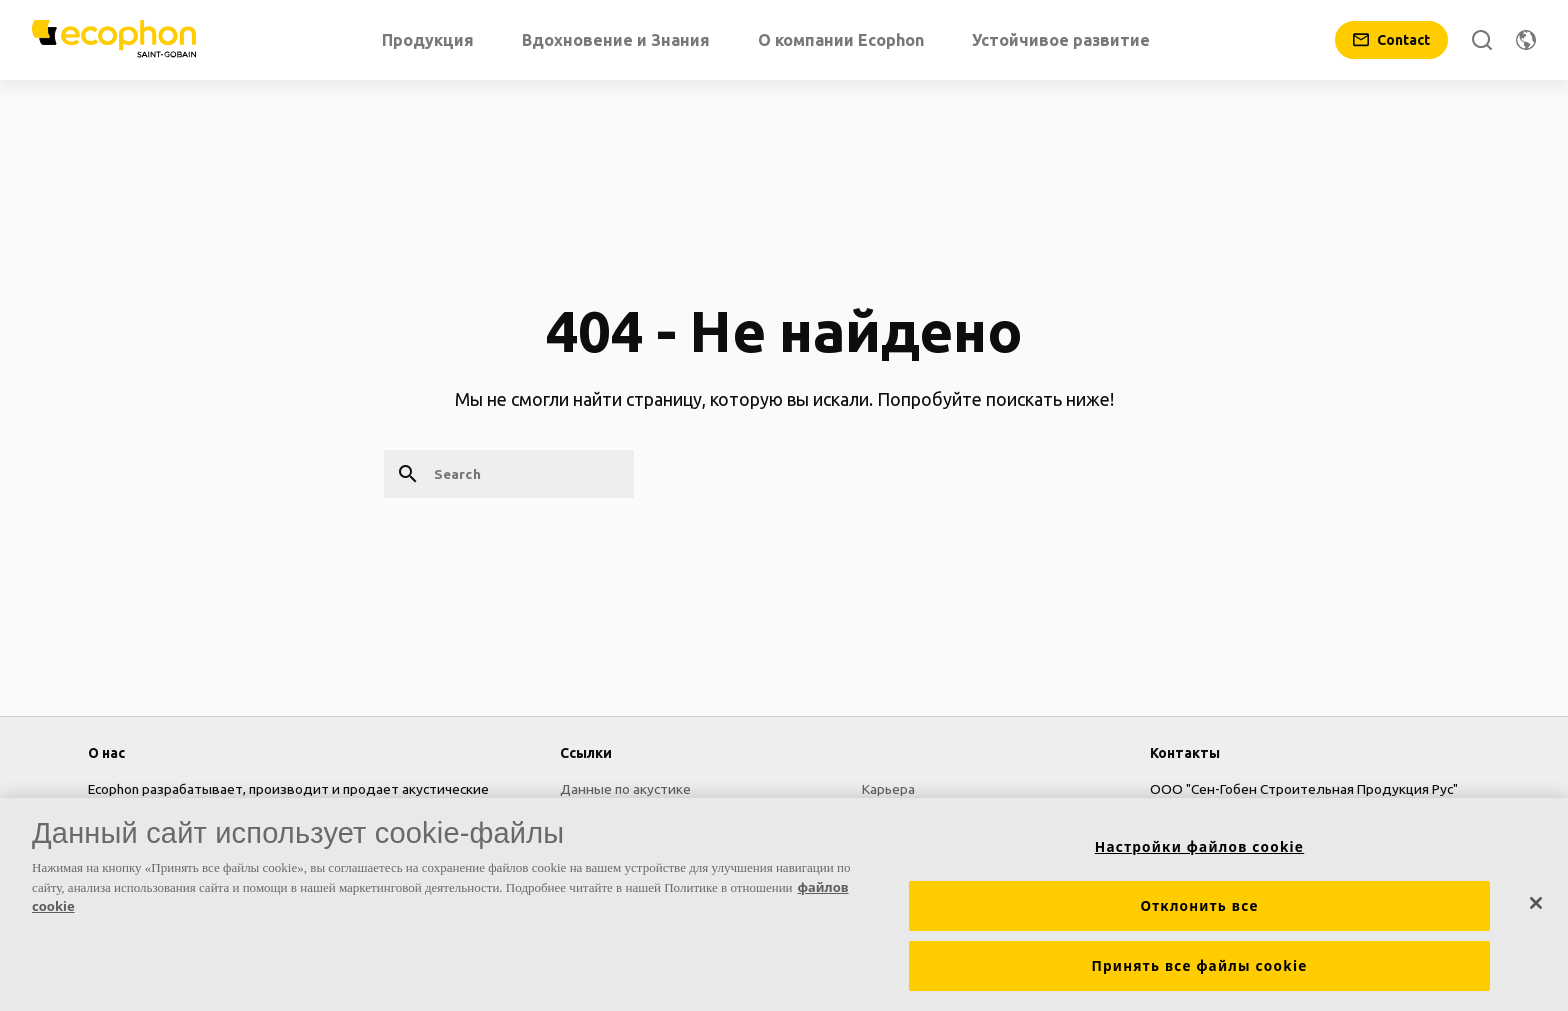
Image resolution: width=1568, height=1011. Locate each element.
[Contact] (1391, 40)
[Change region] (1526, 40)
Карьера (888, 789)
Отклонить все (1199, 907)
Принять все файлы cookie (1199, 967)
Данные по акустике (625, 789)
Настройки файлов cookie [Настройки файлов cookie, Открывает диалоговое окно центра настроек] (1199, 848)
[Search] (1482, 40)
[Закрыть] (1536, 904)
